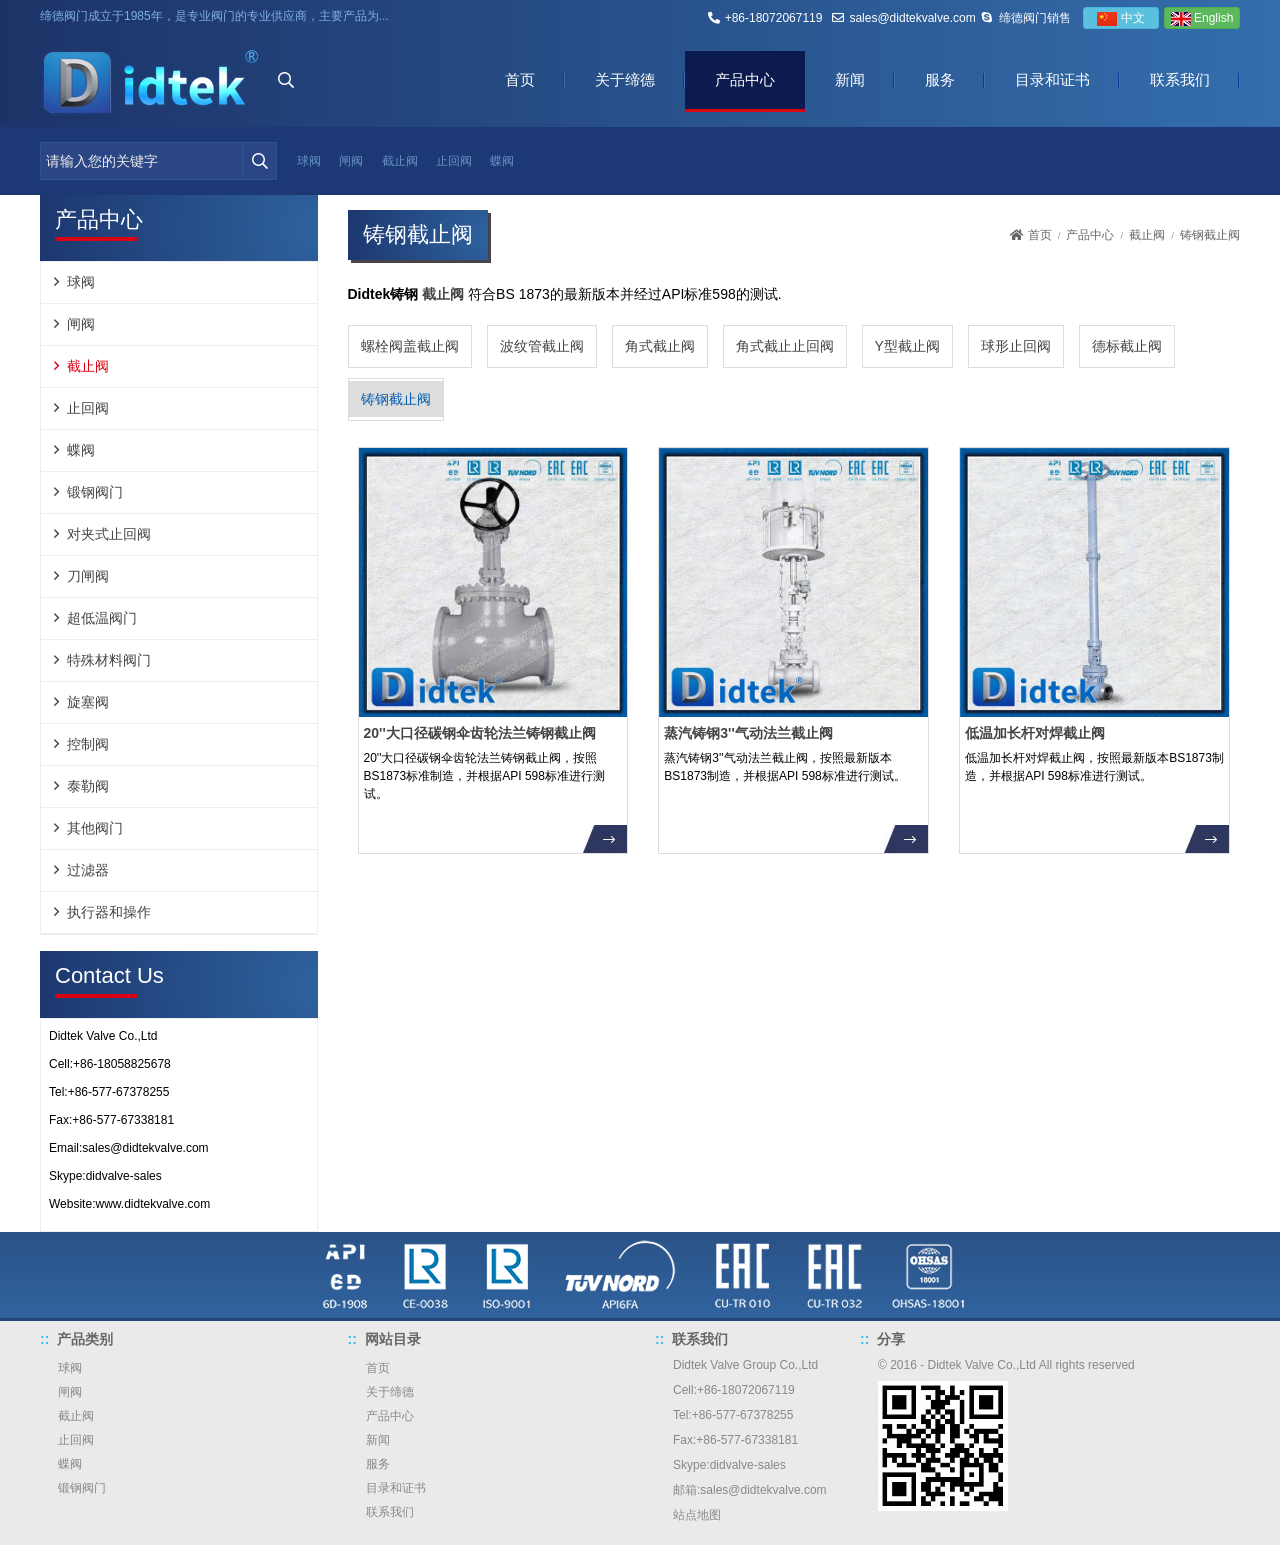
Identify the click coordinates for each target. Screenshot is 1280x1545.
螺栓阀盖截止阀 (410, 346)
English (1202, 18)
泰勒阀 (88, 786)
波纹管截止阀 (542, 346)
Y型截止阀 (907, 346)
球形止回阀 (1016, 346)
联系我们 (1180, 79)
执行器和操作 (109, 912)
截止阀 (400, 161)
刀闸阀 (88, 576)
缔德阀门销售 (1035, 18)
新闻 (850, 79)
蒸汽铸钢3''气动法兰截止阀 (748, 733)
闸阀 (351, 161)
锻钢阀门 (95, 492)
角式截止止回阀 (785, 346)
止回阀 (454, 161)
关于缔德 (625, 79)
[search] (259, 161)
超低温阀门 (102, 618)
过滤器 (88, 870)
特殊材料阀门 (109, 660)
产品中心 (745, 79)
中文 (1120, 18)
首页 (520, 79)
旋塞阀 (88, 702)
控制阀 (88, 744)
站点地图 (697, 1515)
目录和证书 (1052, 79)
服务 (940, 79)
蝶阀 (502, 161)
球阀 (309, 161)
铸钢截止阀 (396, 399)
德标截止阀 (1127, 346)
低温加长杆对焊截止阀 (1035, 733)
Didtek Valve (706, 1365)
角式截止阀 (660, 346)
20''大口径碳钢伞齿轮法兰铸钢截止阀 (480, 733)
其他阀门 (95, 828)
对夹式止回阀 (109, 534)
